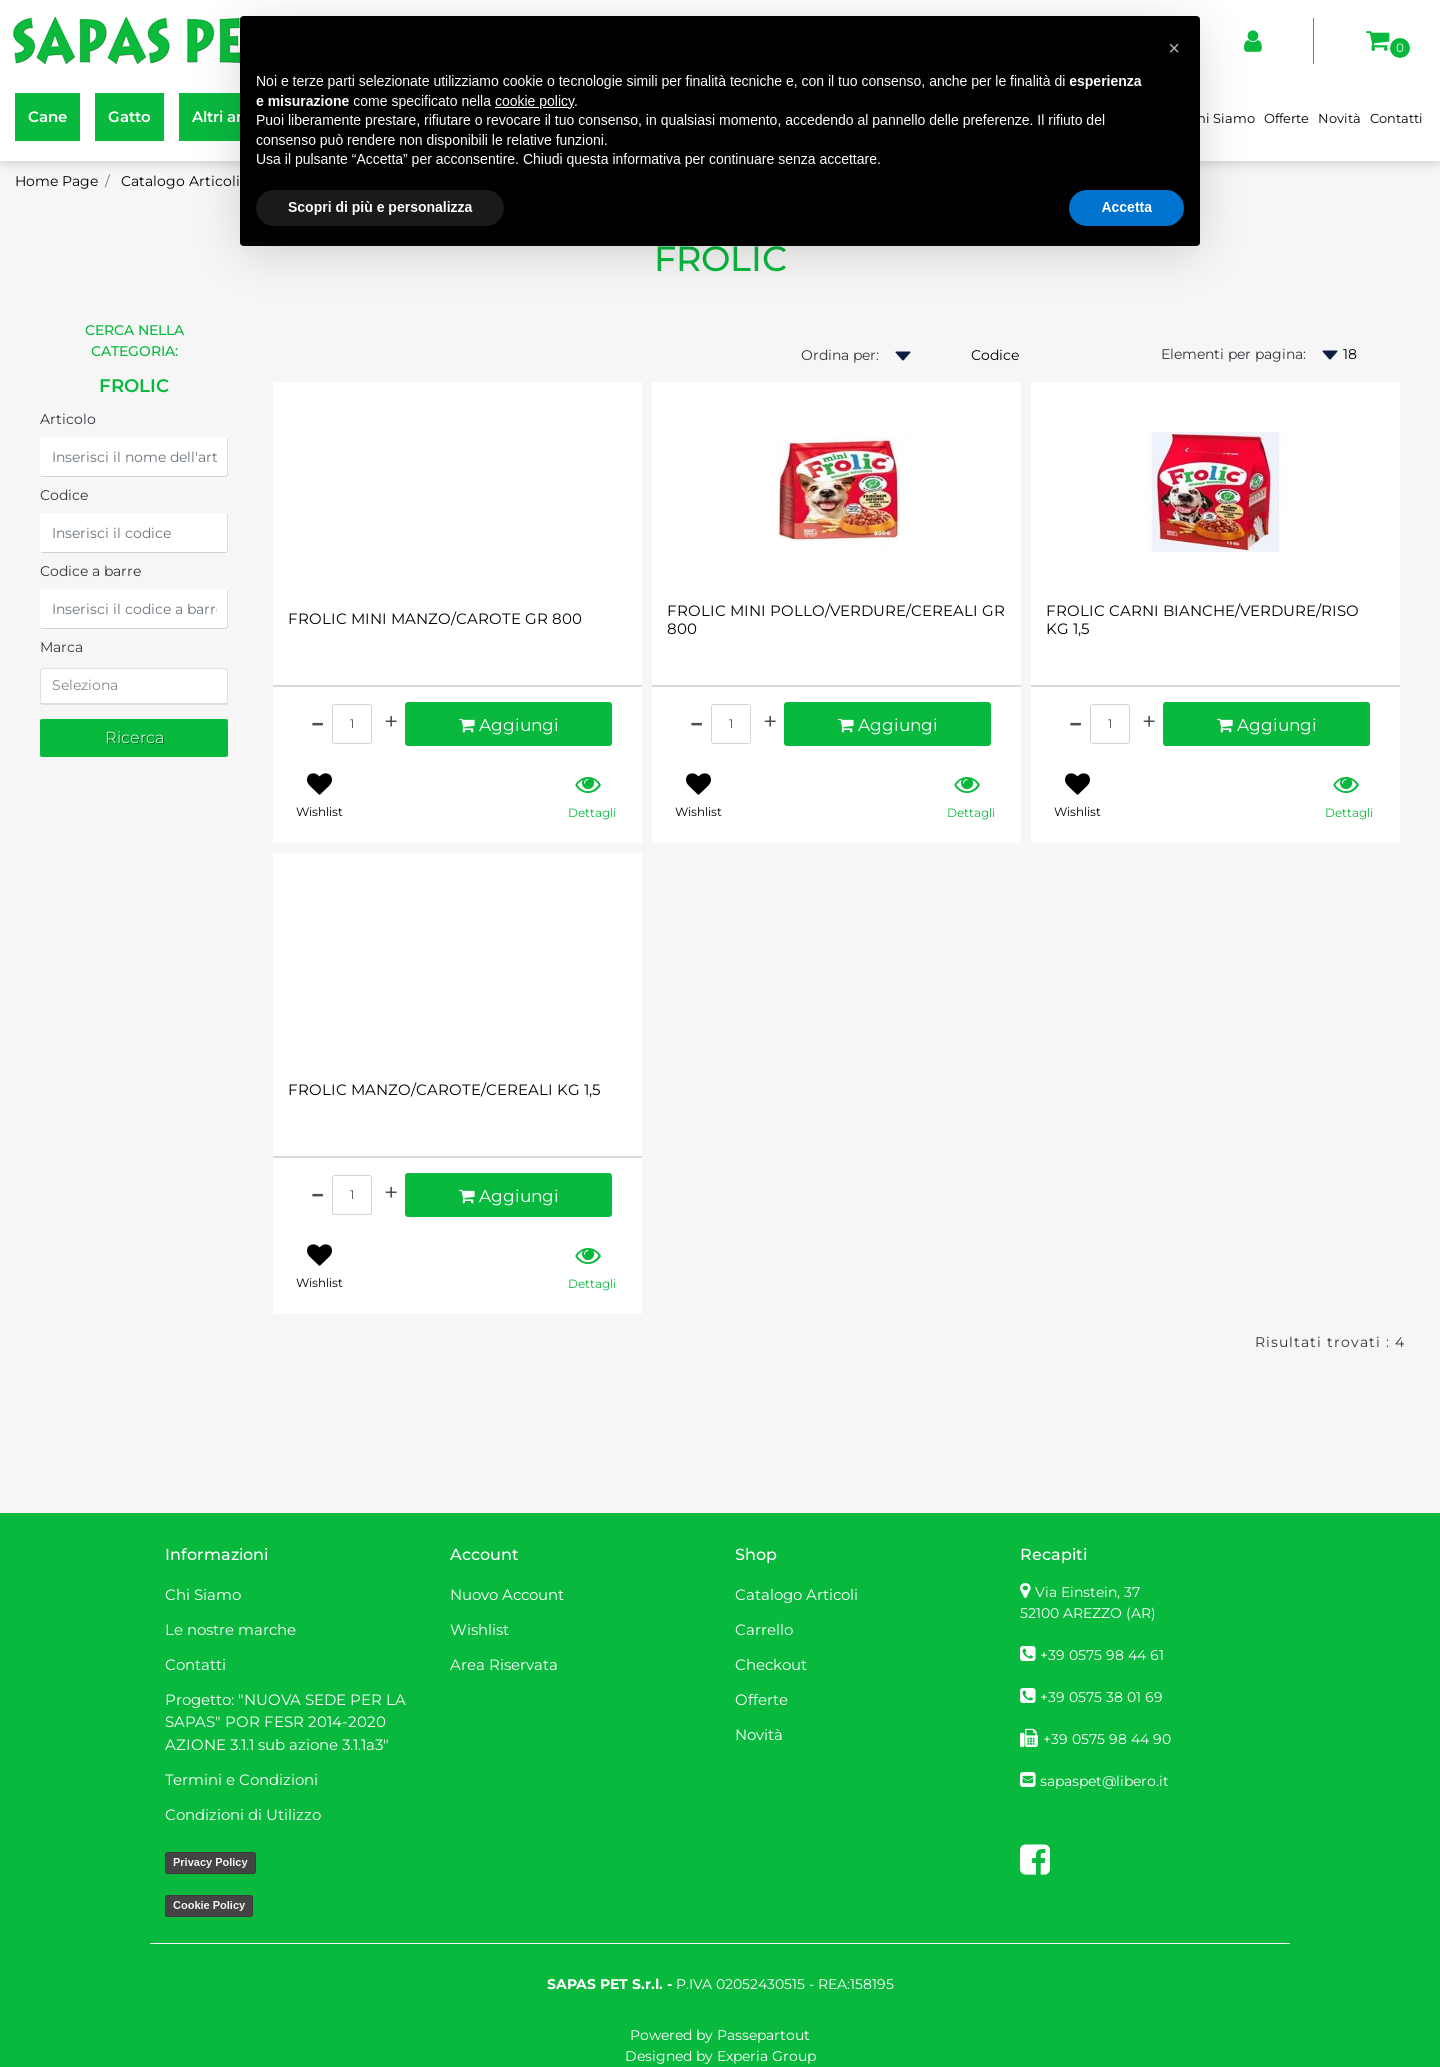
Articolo (68, 419)
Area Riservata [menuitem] (504, 1664)
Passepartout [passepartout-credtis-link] (763, 2035)
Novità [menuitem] (1339, 118)
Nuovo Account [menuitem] (507, 1594)
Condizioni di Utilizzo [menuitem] (243, 1814)
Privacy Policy (210, 1862)
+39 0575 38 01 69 (1101, 1697)
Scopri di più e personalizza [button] (380, 207)
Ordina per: (840, 355)
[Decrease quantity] (317, 721)
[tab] (134, 686)
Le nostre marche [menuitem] (230, 1629)
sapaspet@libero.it (1104, 1781)
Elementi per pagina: (1233, 354)
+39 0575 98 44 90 (1107, 1739)
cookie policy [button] (534, 101)
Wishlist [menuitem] (479, 1629)
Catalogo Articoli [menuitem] (796, 1594)
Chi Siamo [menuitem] (1221, 118)
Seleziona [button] (85, 685)
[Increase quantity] (391, 721)
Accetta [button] (1126, 207)
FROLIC (134, 385)
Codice (64, 495)
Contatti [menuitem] (1396, 118)
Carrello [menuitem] (764, 1629)
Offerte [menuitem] (1286, 118)
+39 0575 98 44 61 (1102, 1655)
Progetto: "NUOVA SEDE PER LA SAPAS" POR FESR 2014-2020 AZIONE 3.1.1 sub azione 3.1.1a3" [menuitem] (285, 1722)
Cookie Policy (209, 1905)
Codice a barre (90, 571)
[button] (134, 738)
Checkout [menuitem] (771, 1664)
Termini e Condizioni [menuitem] (241, 1779)
